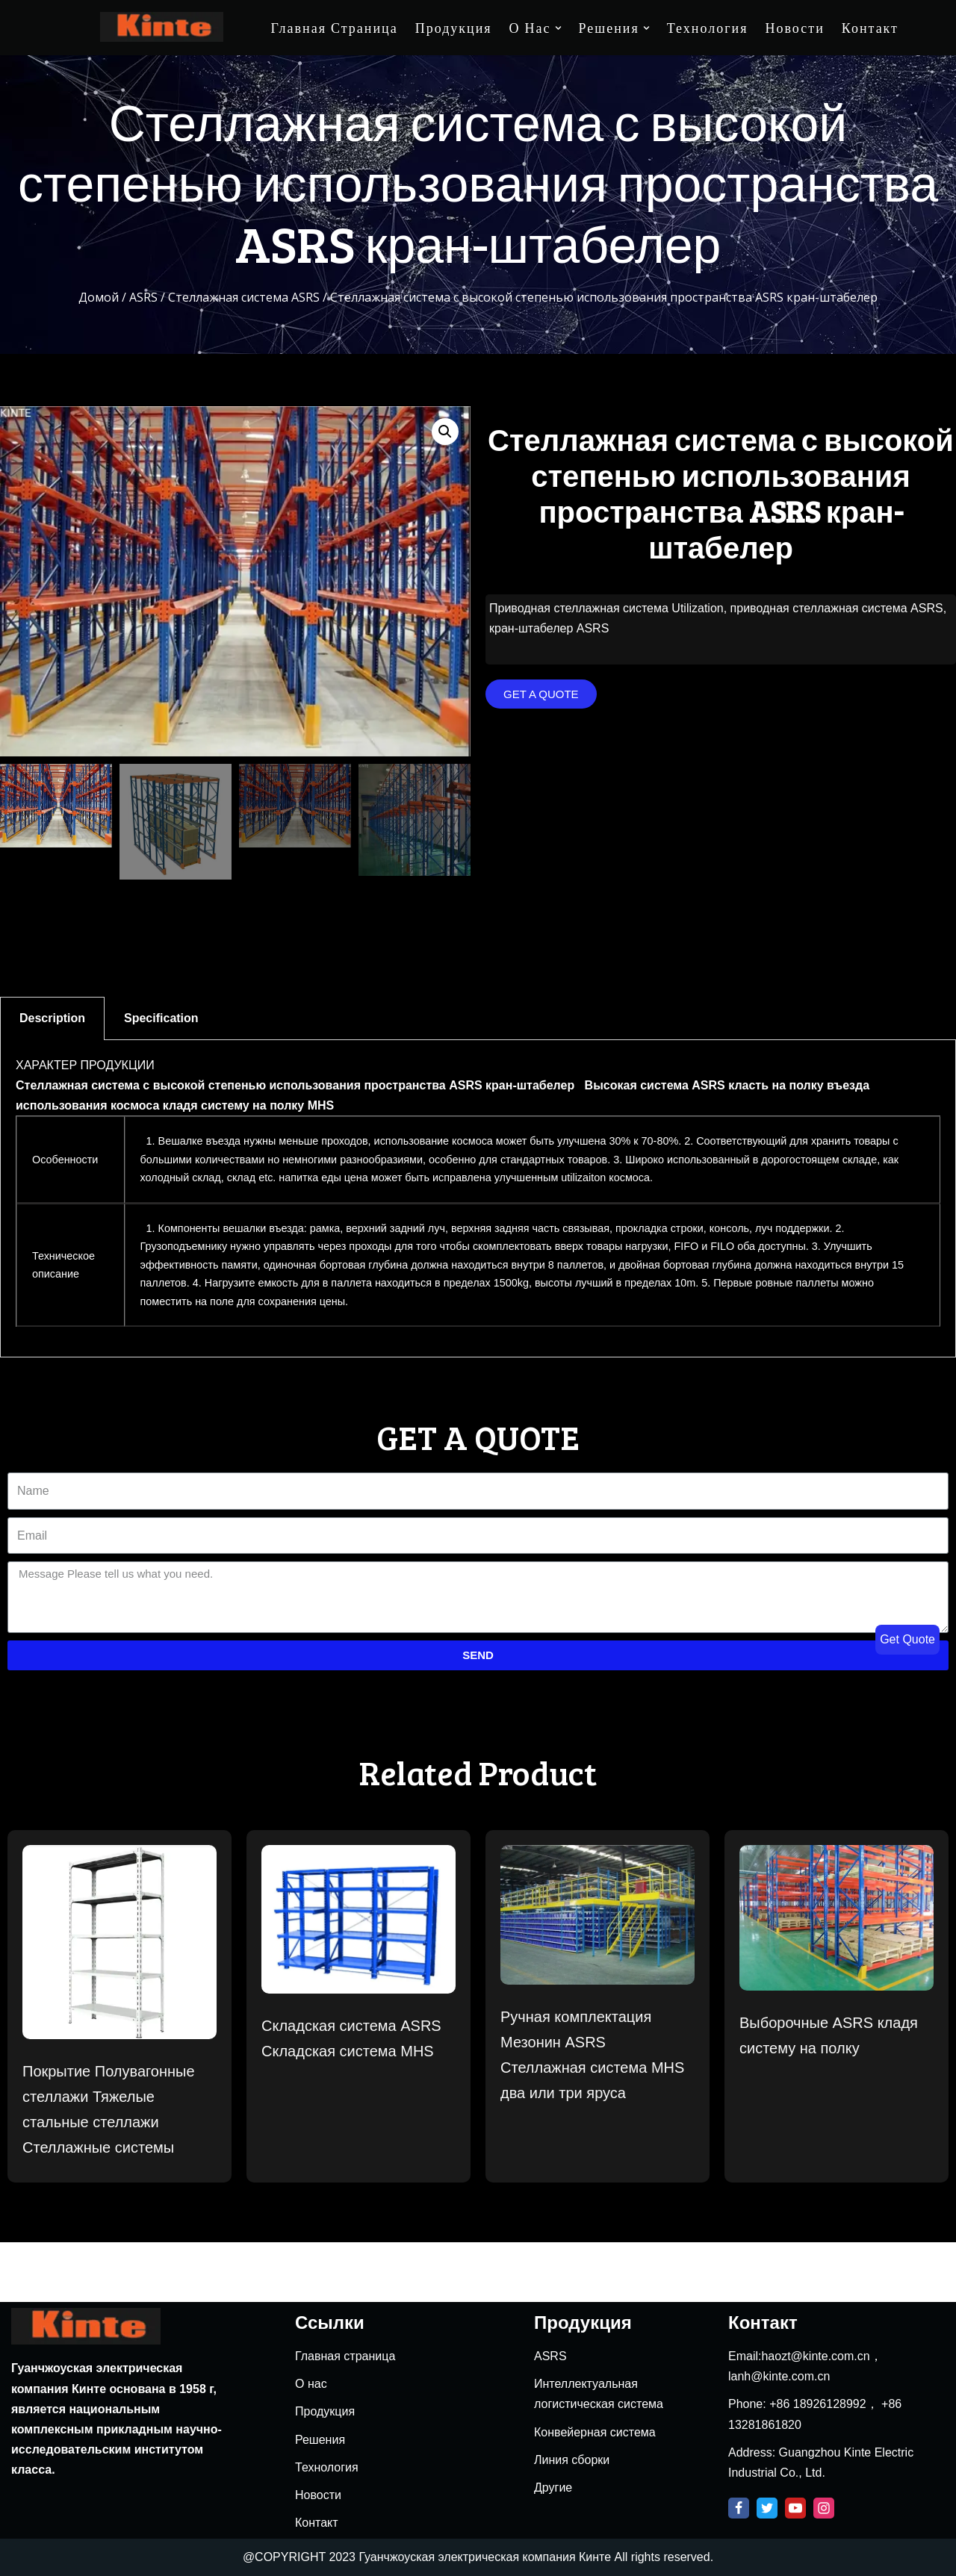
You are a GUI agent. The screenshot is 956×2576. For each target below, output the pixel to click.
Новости (794, 28)
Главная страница (334, 28)
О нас (311, 2383)
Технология (707, 28)
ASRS (143, 298)
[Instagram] (823, 2508)
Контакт (870, 28)
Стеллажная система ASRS (244, 298)
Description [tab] (52, 1018)
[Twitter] (767, 2508)
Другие (553, 2487)
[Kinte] (161, 27)
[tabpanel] (478, 1198)
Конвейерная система (595, 2432)
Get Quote (907, 1639)
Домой (98, 298)
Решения (320, 2439)
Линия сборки (571, 2460)
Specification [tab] (161, 1018)
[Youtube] (795, 2508)
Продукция (453, 28)
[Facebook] (738, 2508)
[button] (541, 694)
